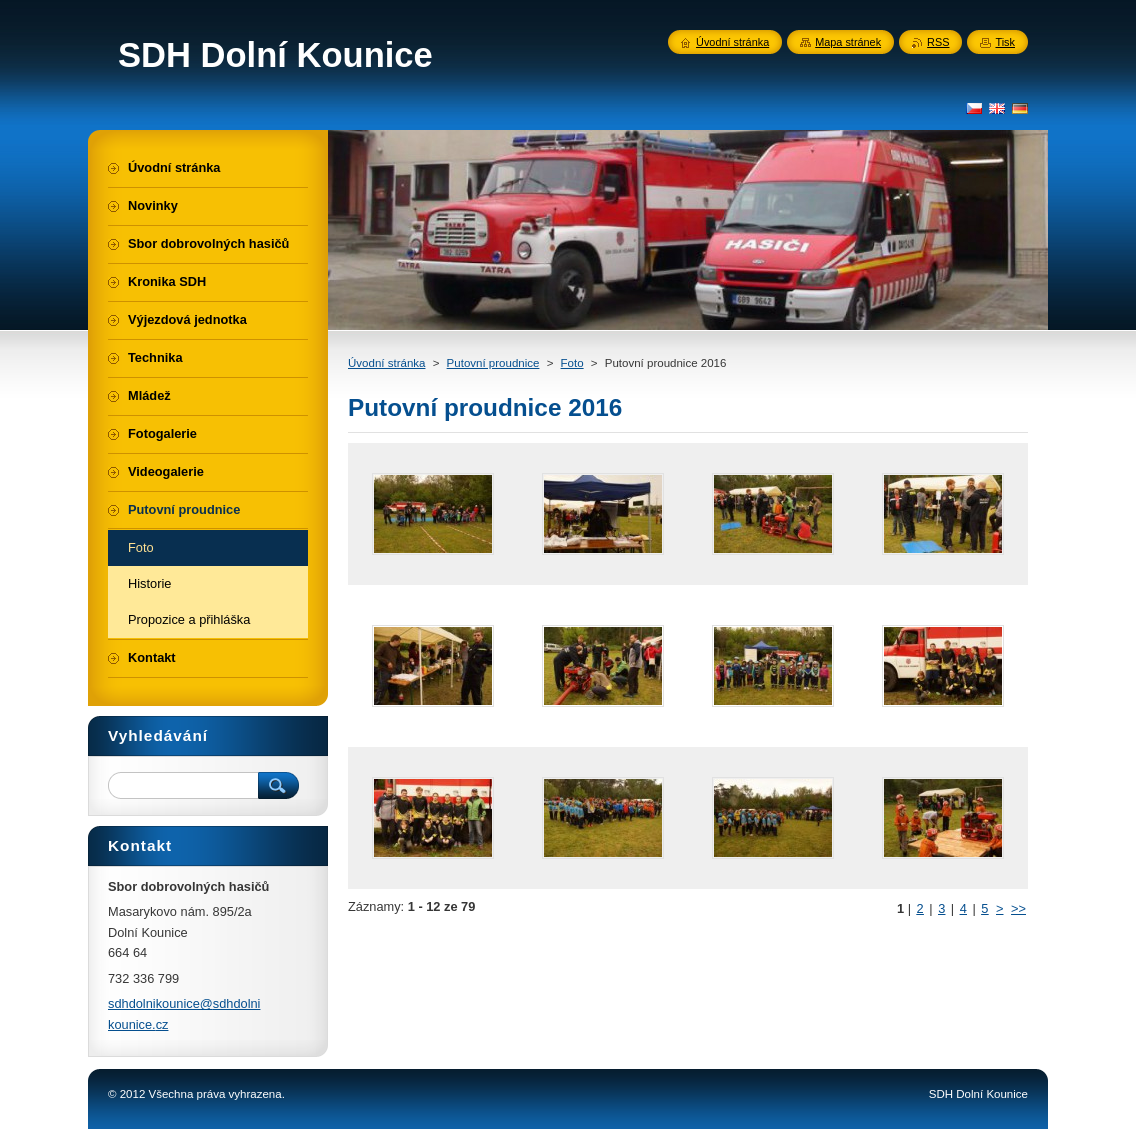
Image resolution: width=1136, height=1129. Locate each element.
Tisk (1005, 42)
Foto (572, 363)
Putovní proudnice (493, 363)
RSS (938, 42)
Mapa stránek (848, 42)
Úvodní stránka (386, 363)
